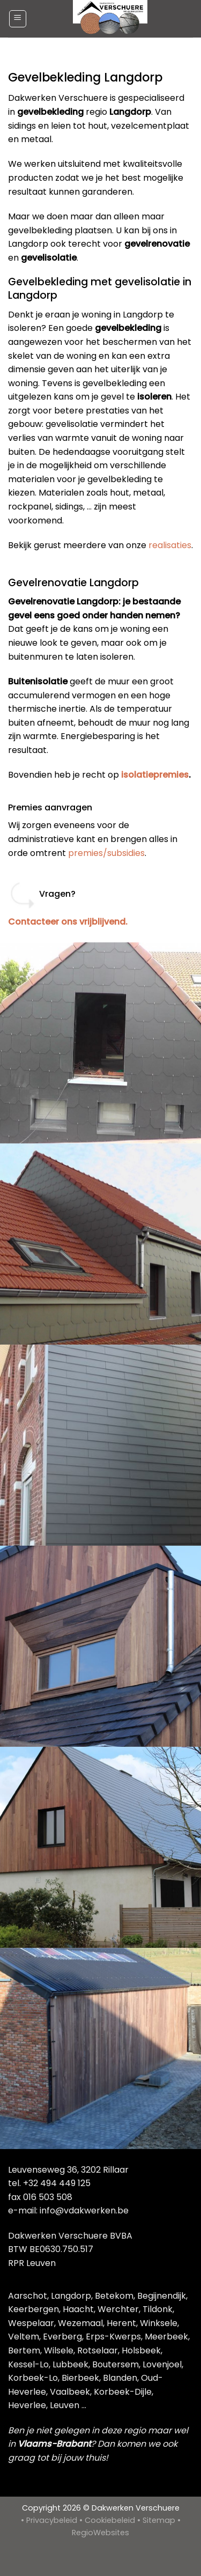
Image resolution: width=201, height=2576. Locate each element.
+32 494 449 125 (57, 2183)
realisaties (169, 545)
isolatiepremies (155, 775)
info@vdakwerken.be (84, 2210)
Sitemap (159, 2520)
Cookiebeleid (110, 2520)
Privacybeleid (51, 2520)
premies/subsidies (106, 853)
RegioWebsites (100, 2532)
